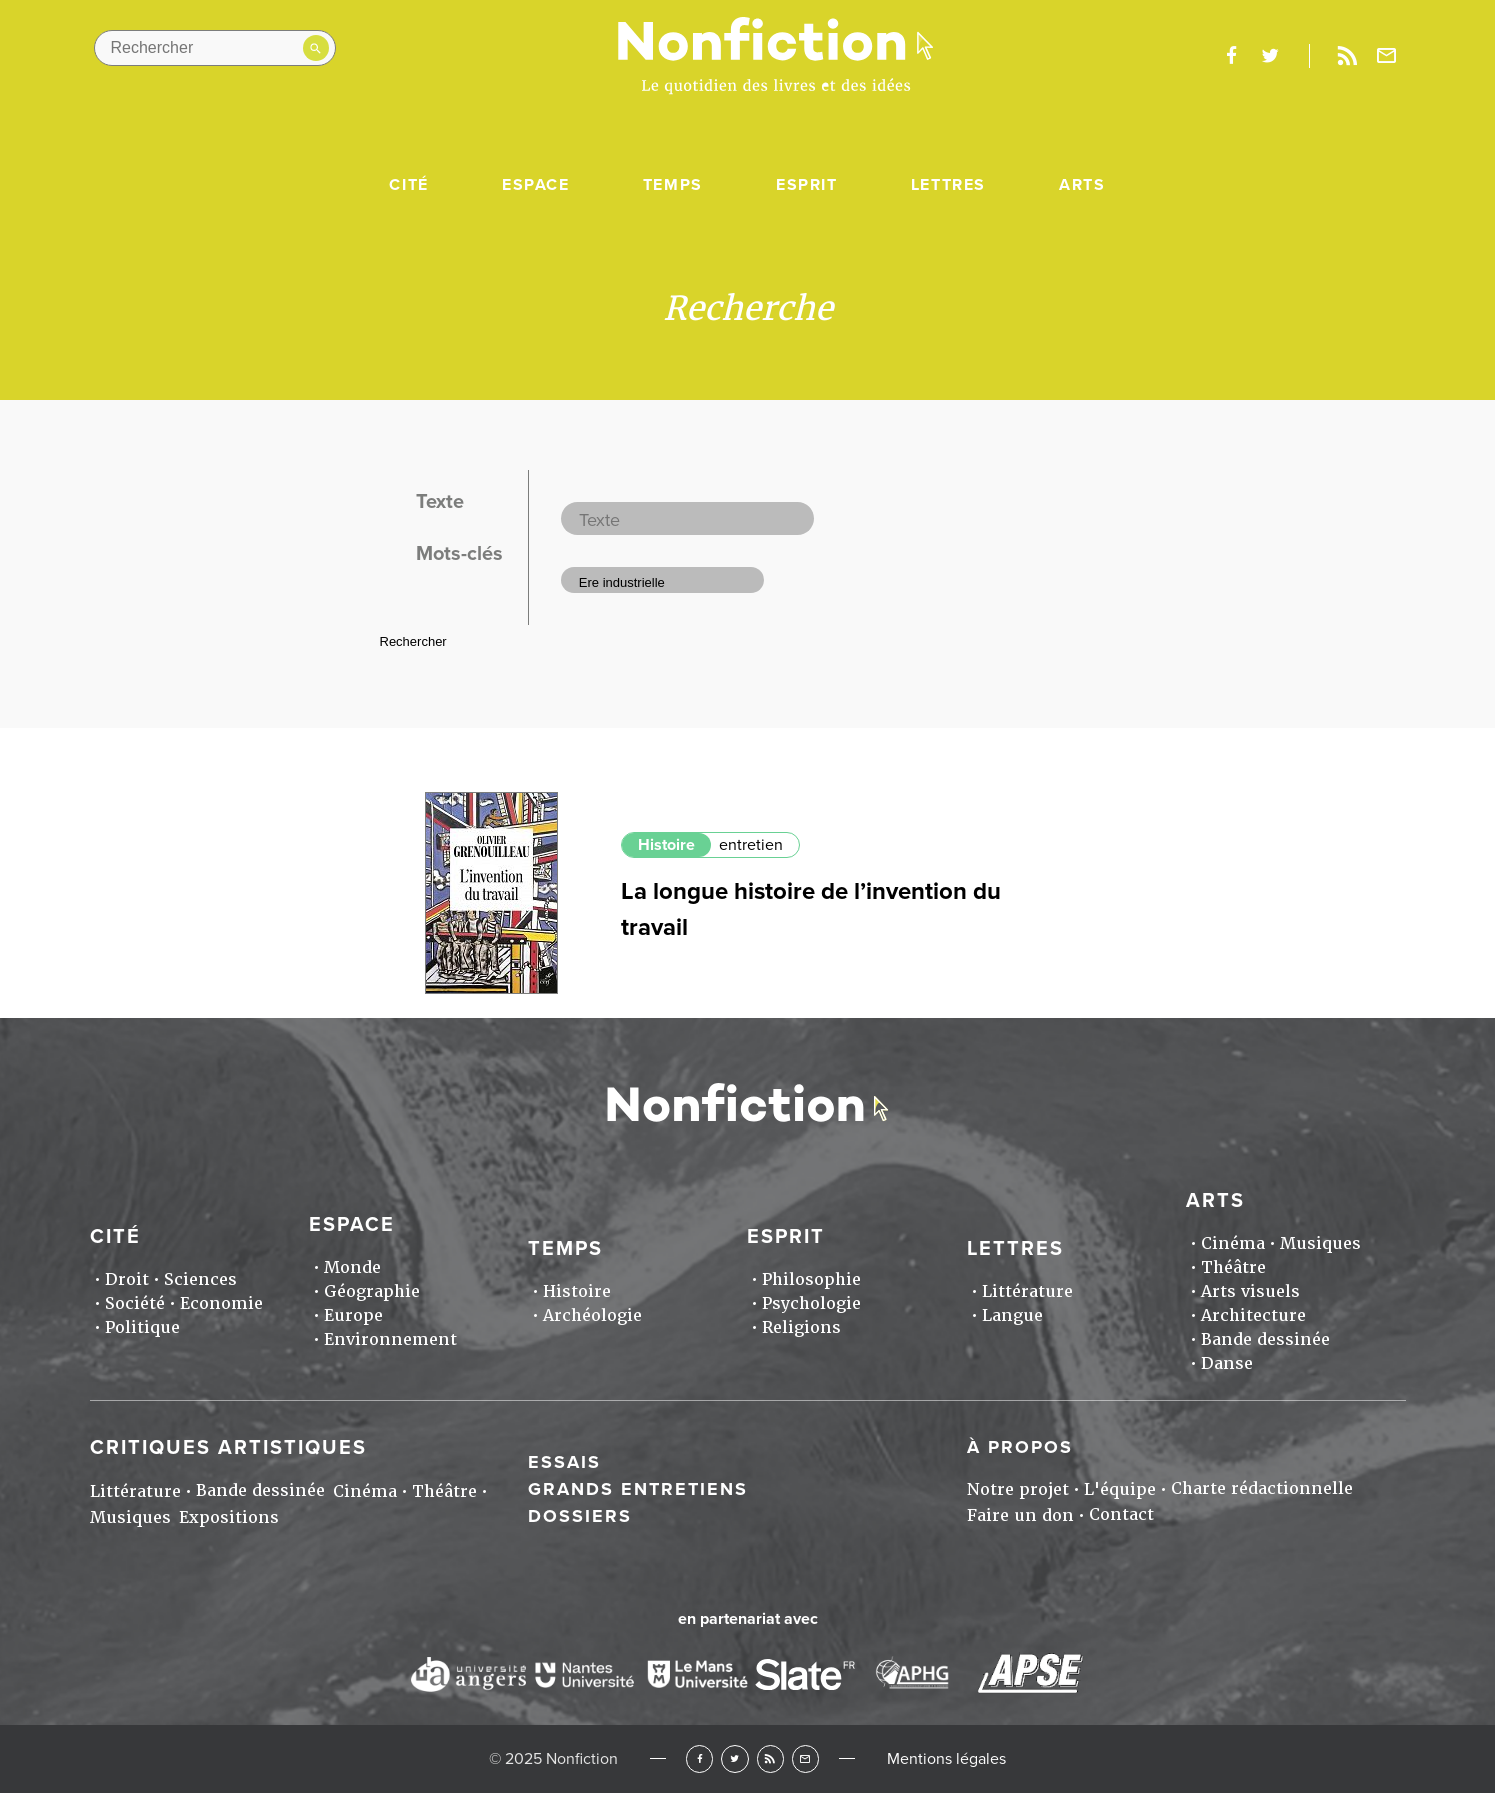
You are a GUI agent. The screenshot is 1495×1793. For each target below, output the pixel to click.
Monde (352, 1267)
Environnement (390, 1339)
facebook (1232, 56)
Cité (408, 185)
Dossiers (580, 1516)
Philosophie (811, 1279)
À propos (1020, 1447)
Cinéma (1233, 1243)
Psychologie (811, 1303)
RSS (770, 1758)
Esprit (807, 185)
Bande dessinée (1265, 1339)
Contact (1121, 1514)
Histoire (666, 845)
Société (135, 1303)
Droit (127, 1279)
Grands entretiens (638, 1489)
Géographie (372, 1291)
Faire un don (1020, 1515)
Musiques (1320, 1243)
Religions (801, 1327)
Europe (353, 1315)
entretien (751, 845)
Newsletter (1386, 56)
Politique (142, 1327)
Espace (536, 185)
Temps (673, 185)
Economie (221, 1303)
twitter (1270, 56)
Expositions (229, 1517)
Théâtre (1233, 1267)
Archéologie (592, 1315)
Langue (1012, 1315)
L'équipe (1120, 1489)
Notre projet (1018, 1489)
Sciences (200, 1279)
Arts (1082, 185)
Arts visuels (1250, 1291)
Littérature (1027, 1291)
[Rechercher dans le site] (215, 48)
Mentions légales (946, 1759)
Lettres (948, 185)
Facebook (699, 1758)
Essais (564, 1462)
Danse (1227, 1363)
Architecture (1253, 1315)
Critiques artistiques (228, 1448)
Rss (1348, 56)
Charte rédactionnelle (1262, 1488)
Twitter (734, 1758)
